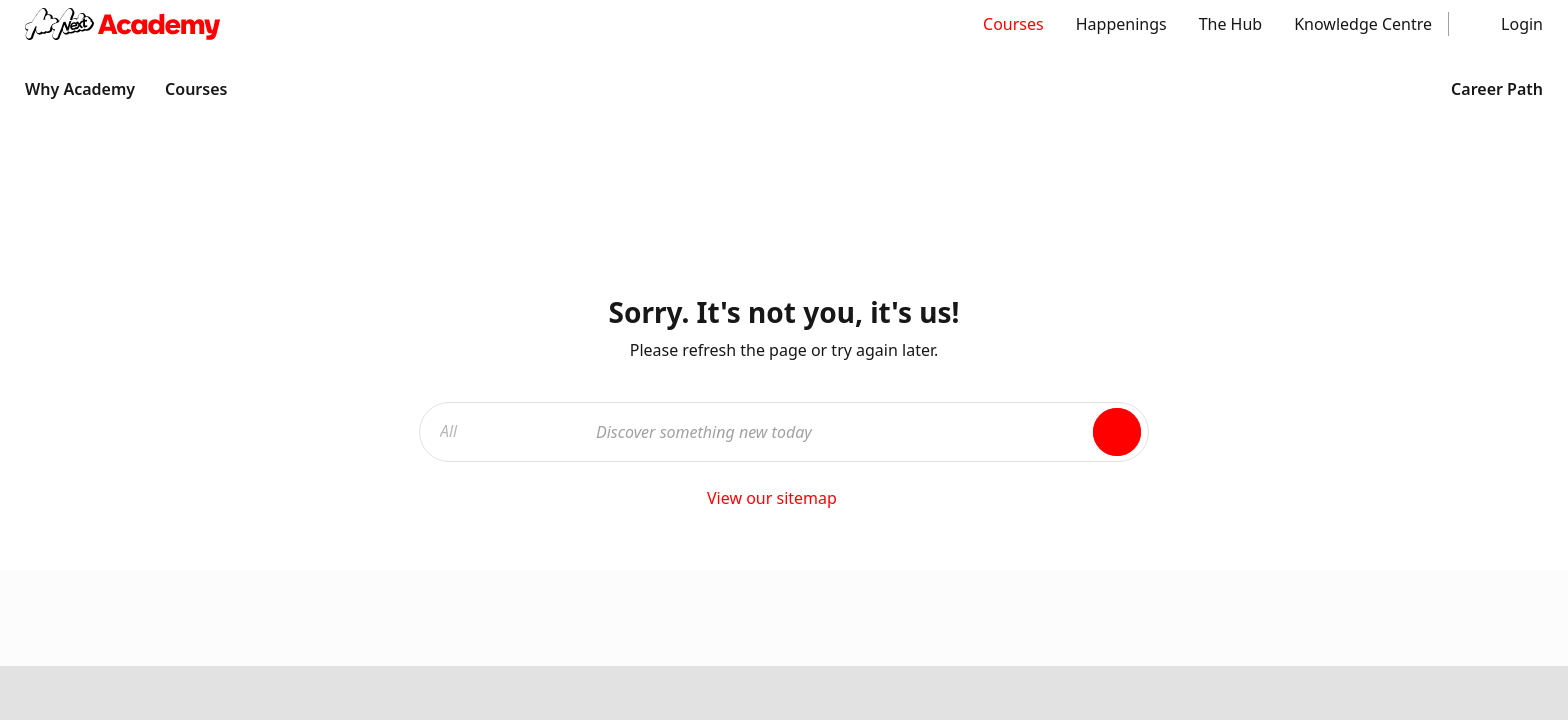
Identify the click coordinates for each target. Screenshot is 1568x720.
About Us (995, 303)
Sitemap (992, 383)
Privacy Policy (673, 482)
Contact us (1001, 343)
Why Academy (80, 89)
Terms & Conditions (501, 482)
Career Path (1483, 89)
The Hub (1231, 24)
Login (1522, 24)
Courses (1013, 24)
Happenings (1121, 24)
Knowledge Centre (1363, 24)
